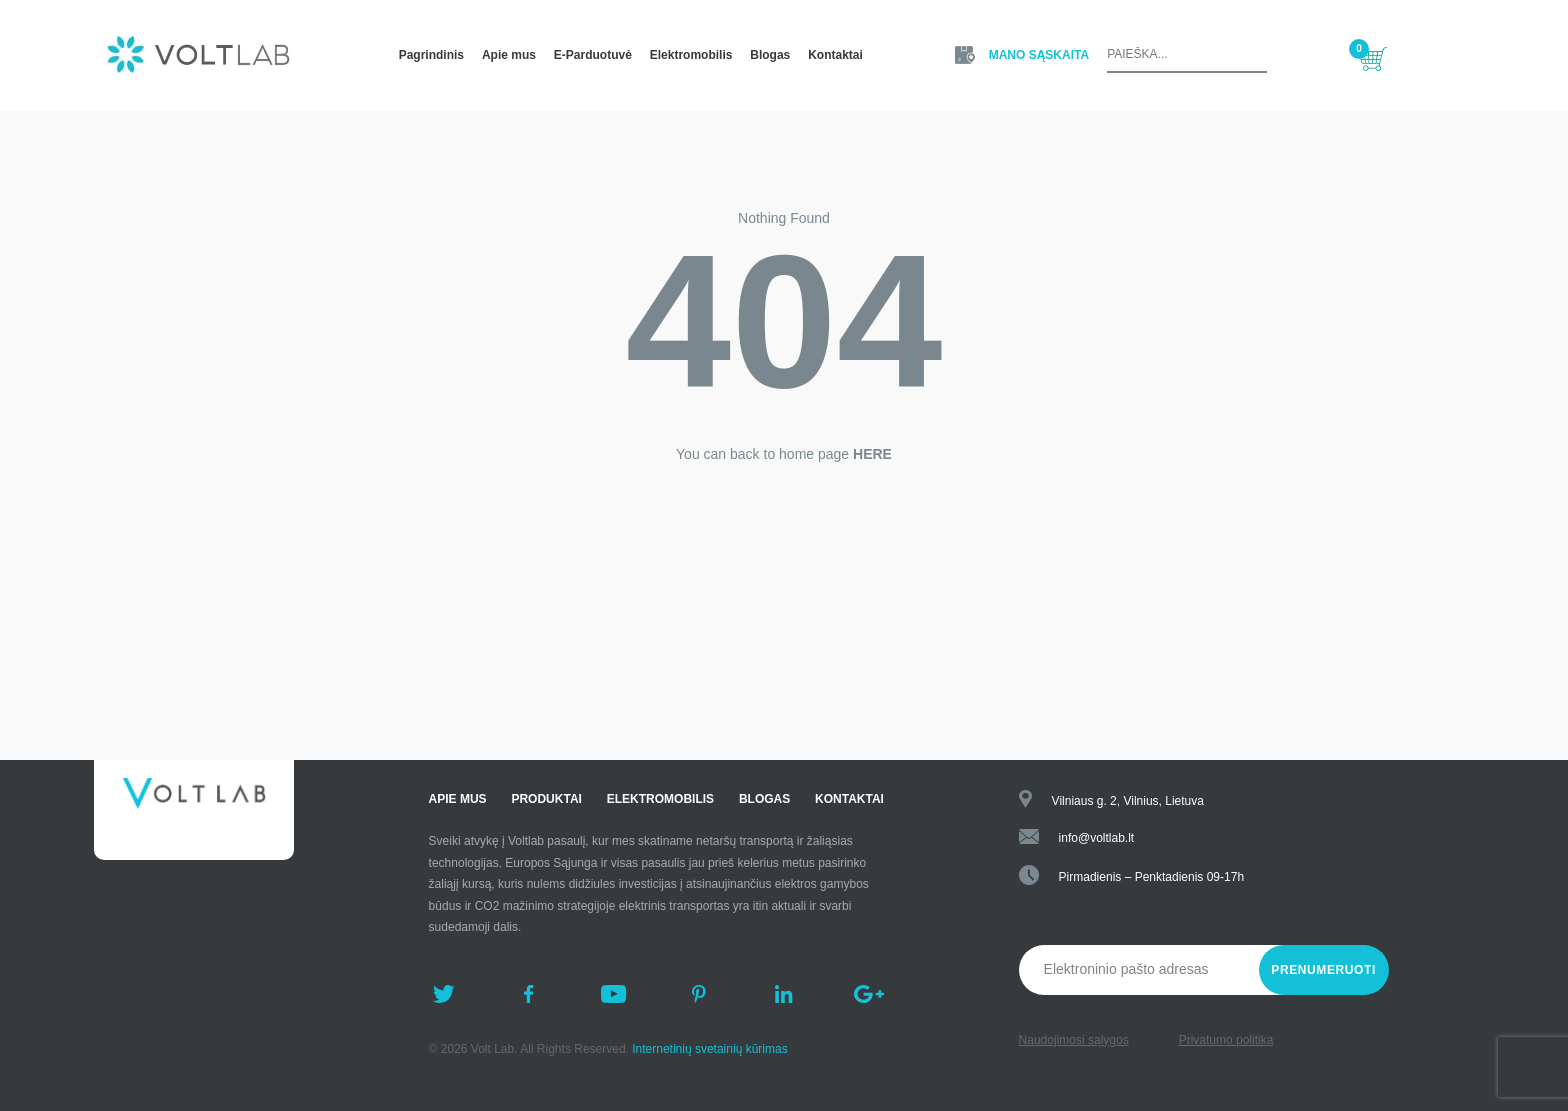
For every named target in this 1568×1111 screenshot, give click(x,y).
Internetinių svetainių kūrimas (709, 1049)
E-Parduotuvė (593, 55)
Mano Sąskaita (1039, 55)
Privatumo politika (1226, 1040)
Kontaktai (835, 55)
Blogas (770, 55)
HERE (872, 454)
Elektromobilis (691, 55)
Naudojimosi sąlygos (1074, 1040)
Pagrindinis (431, 55)
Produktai (546, 799)
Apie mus (509, 55)
